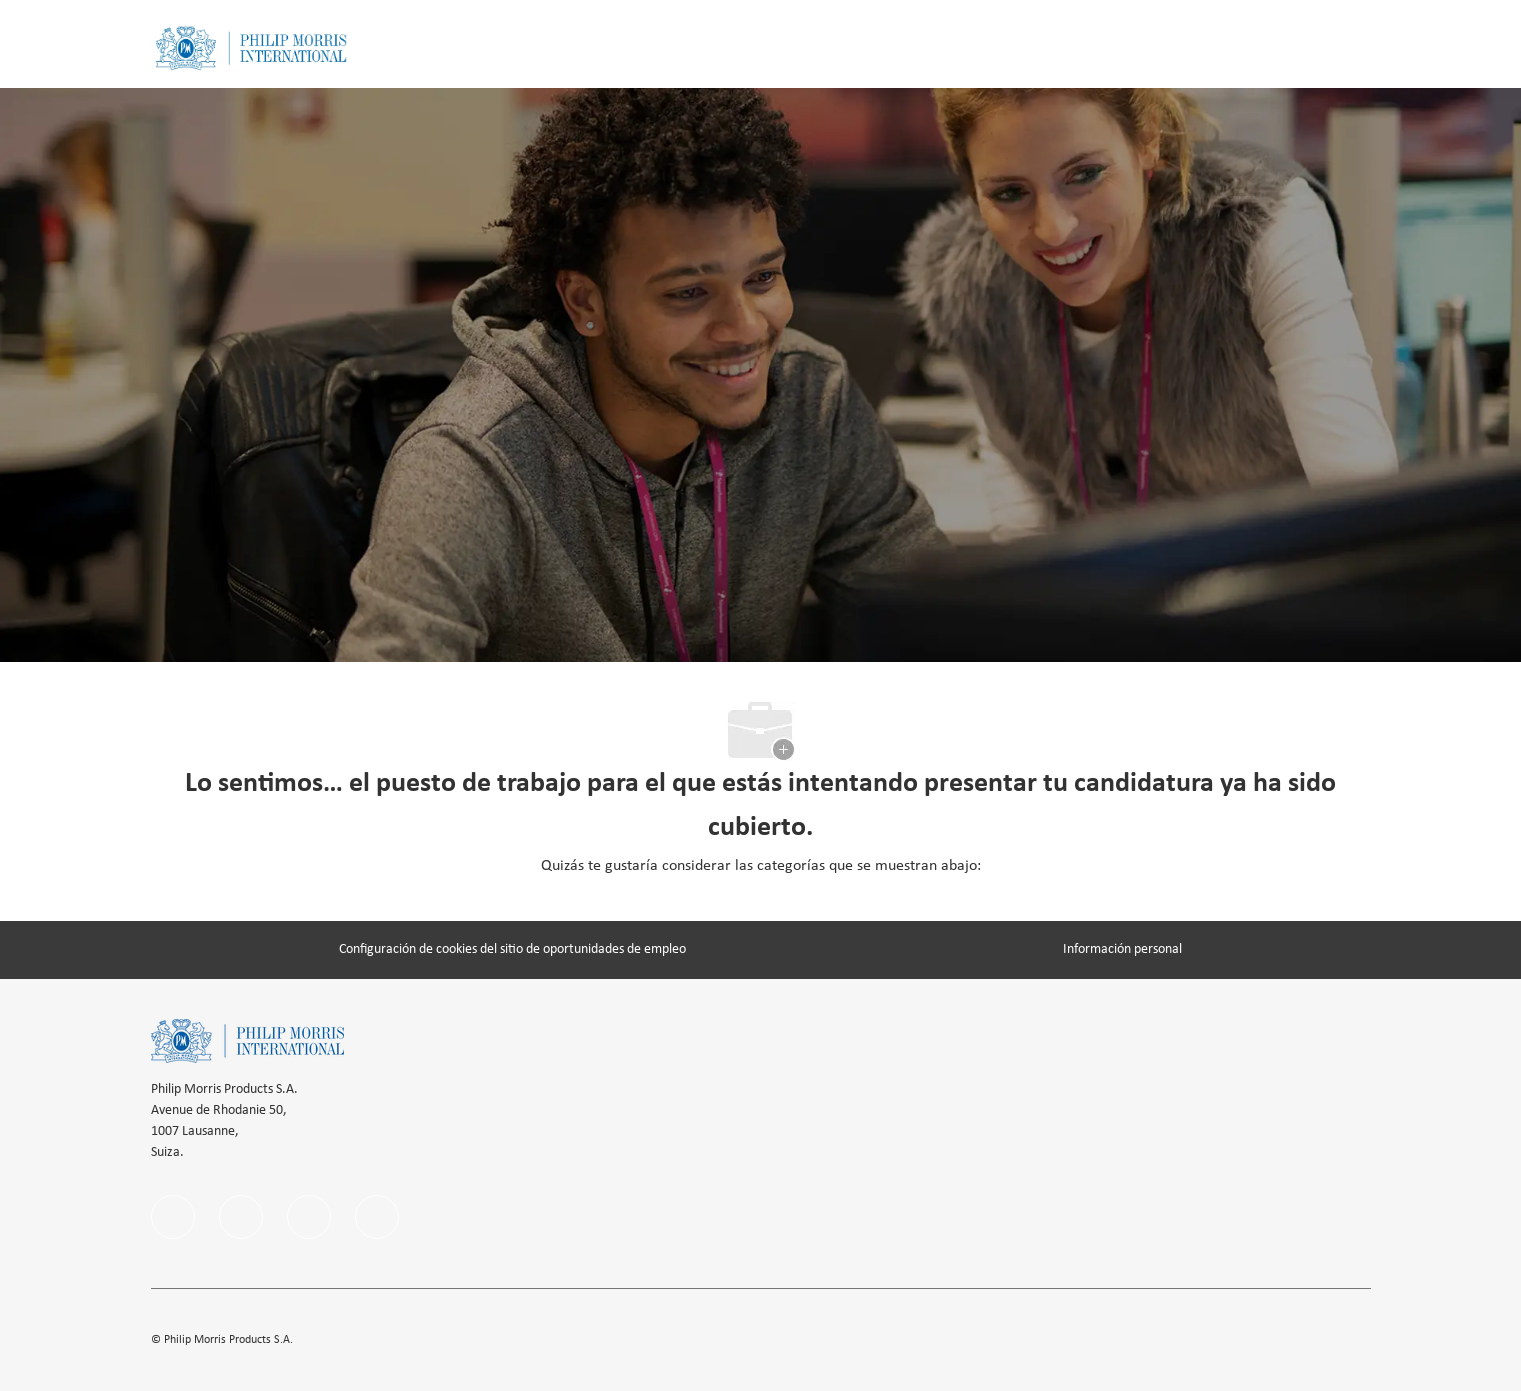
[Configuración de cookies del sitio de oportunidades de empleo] (512, 949)
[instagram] (309, 1217)
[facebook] (173, 1217)
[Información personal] (1122, 949)
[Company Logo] (251, 48)
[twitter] (377, 1217)
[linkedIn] (241, 1217)
